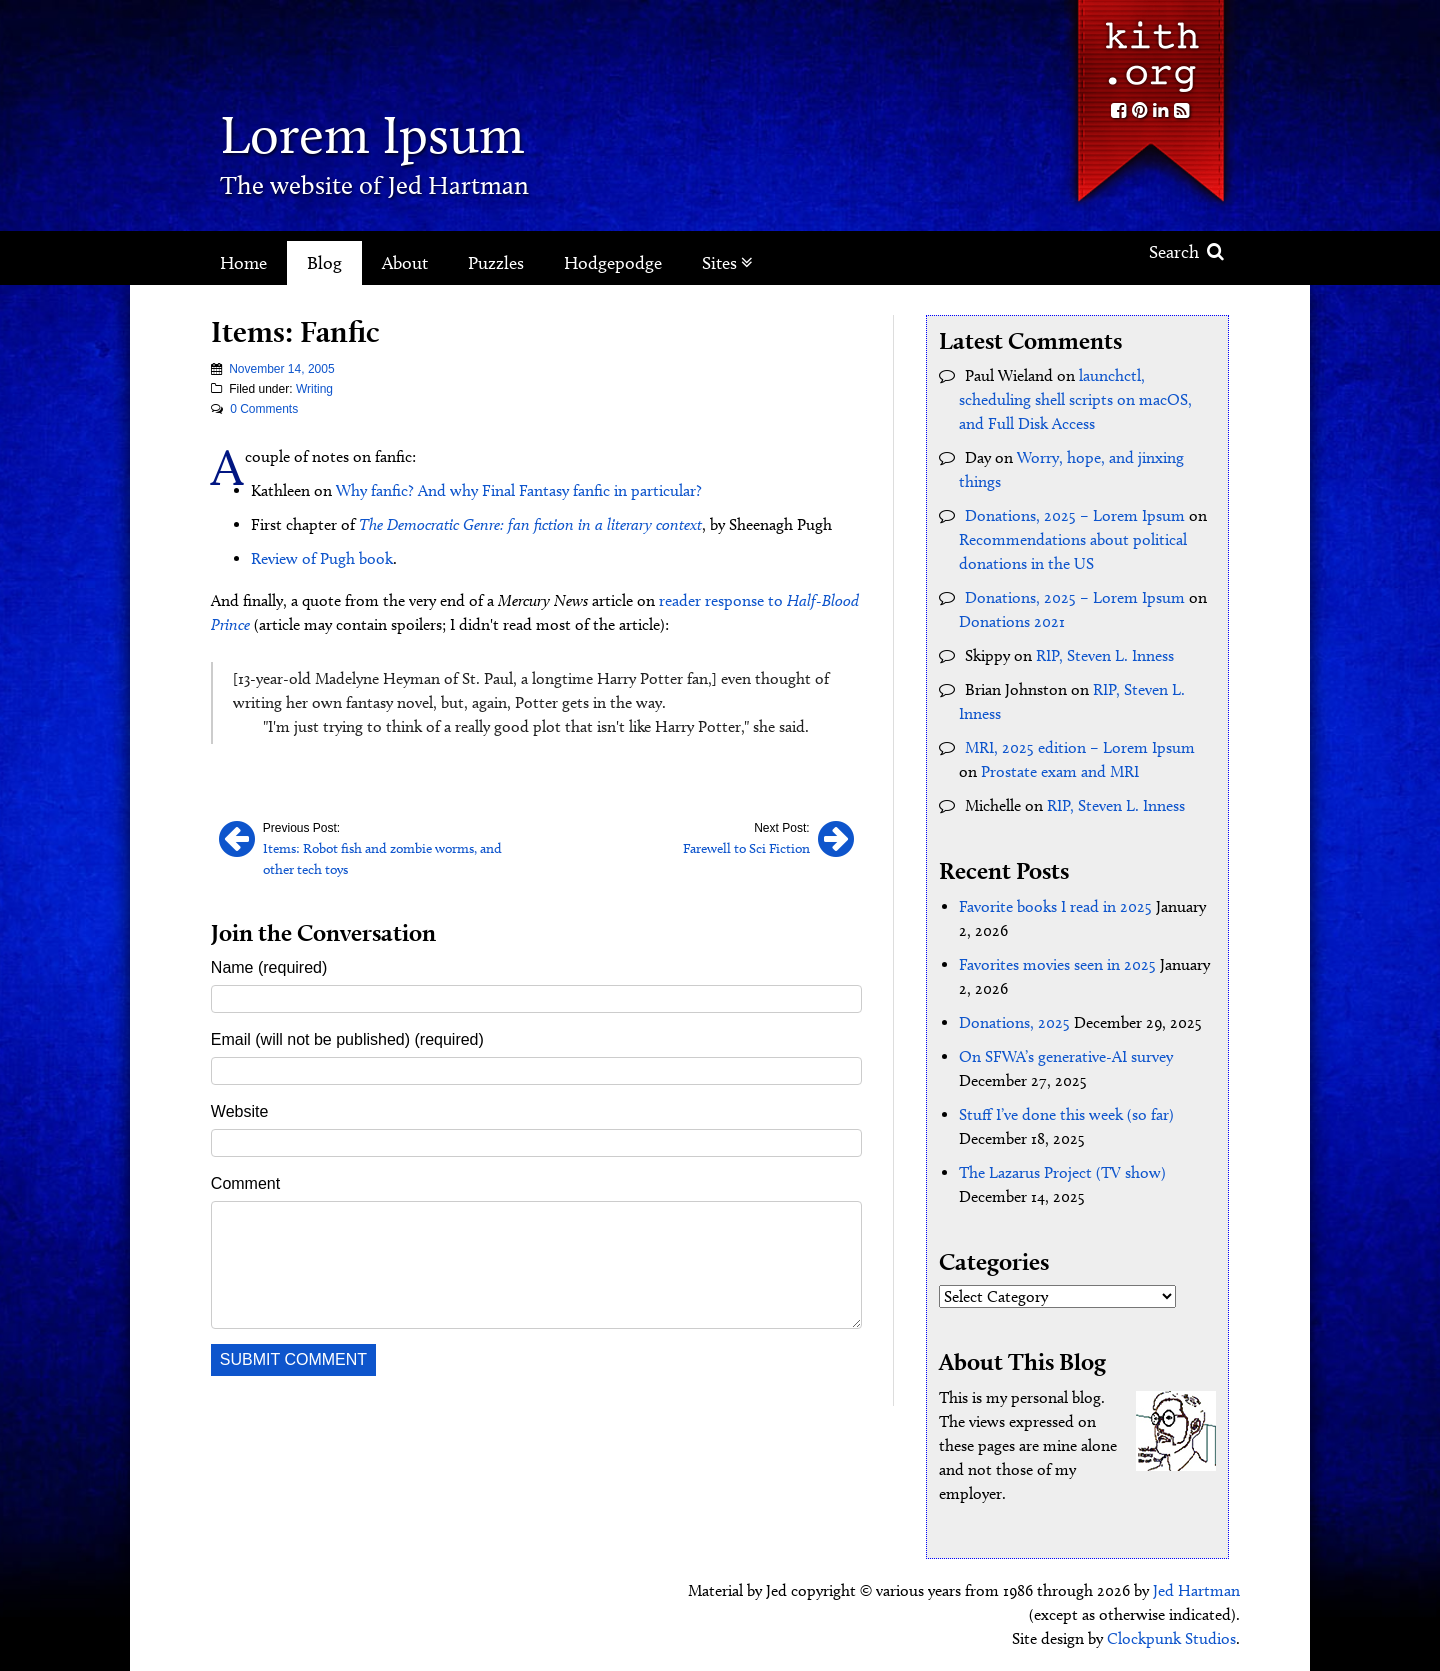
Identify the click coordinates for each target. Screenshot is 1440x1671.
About (405, 263)
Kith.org (1150, 48)
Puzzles (496, 263)
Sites (727, 263)
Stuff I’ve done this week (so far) (1066, 1114)
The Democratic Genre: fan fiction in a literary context (530, 524)
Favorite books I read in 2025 (1055, 906)
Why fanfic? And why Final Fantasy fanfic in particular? (519, 490)
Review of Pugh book (322, 558)
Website (240, 1111)
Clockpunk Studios (1171, 1638)
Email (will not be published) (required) (347, 1039)
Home (243, 263)
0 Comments (264, 409)
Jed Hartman (1196, 1590)
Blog (324, 263)
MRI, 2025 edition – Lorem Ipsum (1080, 747)
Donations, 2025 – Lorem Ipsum (1075, 515)
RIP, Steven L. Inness (1105, 655)
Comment (245, 1183)
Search (1186, 252)
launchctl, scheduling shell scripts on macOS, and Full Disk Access (1075, 399)
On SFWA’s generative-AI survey (1066, 1056)
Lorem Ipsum (372, 134)
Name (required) (269, 967)
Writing (314, 389)
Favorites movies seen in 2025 (1057, 964)
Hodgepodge (613, 263)
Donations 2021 (1012, 621)
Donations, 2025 (1014, 1022)
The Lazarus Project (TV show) (1062, 1172)
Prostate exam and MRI (1060, 771)
